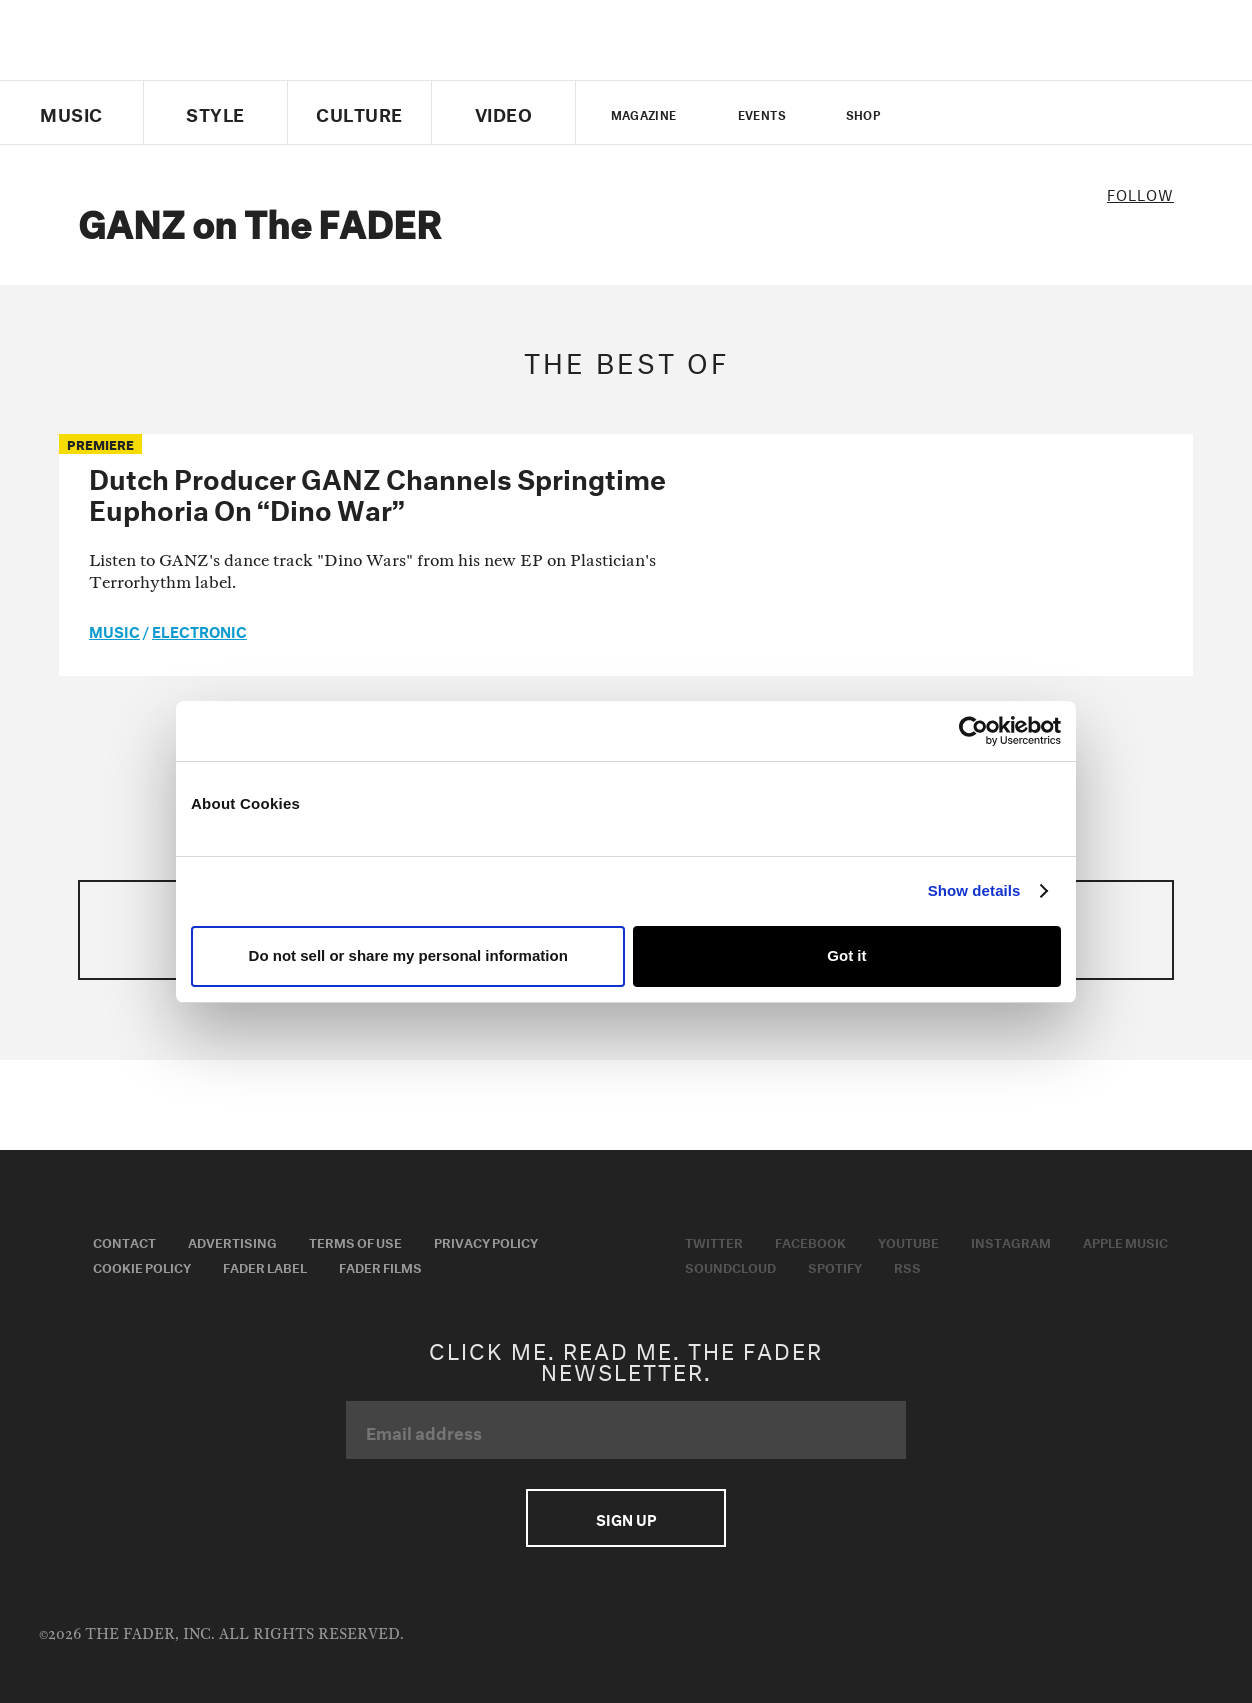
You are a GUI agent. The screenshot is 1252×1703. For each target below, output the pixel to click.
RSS (907, 1266)
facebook (978, 113)
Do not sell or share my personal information (408, 955)
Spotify (835, 1266)
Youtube (908, 1241)
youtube (1012, 113)
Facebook (810, 1241)
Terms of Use (355, 1241)
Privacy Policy (486, 1241)
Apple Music (1125, 1241)
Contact (124, 1241)
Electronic (199, 630)
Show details (974, 890)
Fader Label (265, 1266)
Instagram (1011, 1241)
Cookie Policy (142, 1266)
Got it (846, 955)
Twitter (944, 113)
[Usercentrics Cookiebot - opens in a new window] (973, 731)
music (114, 630)
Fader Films (380, 1266)
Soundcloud (730, 1266)
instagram (1047, 113)
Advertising (232, 1241)
